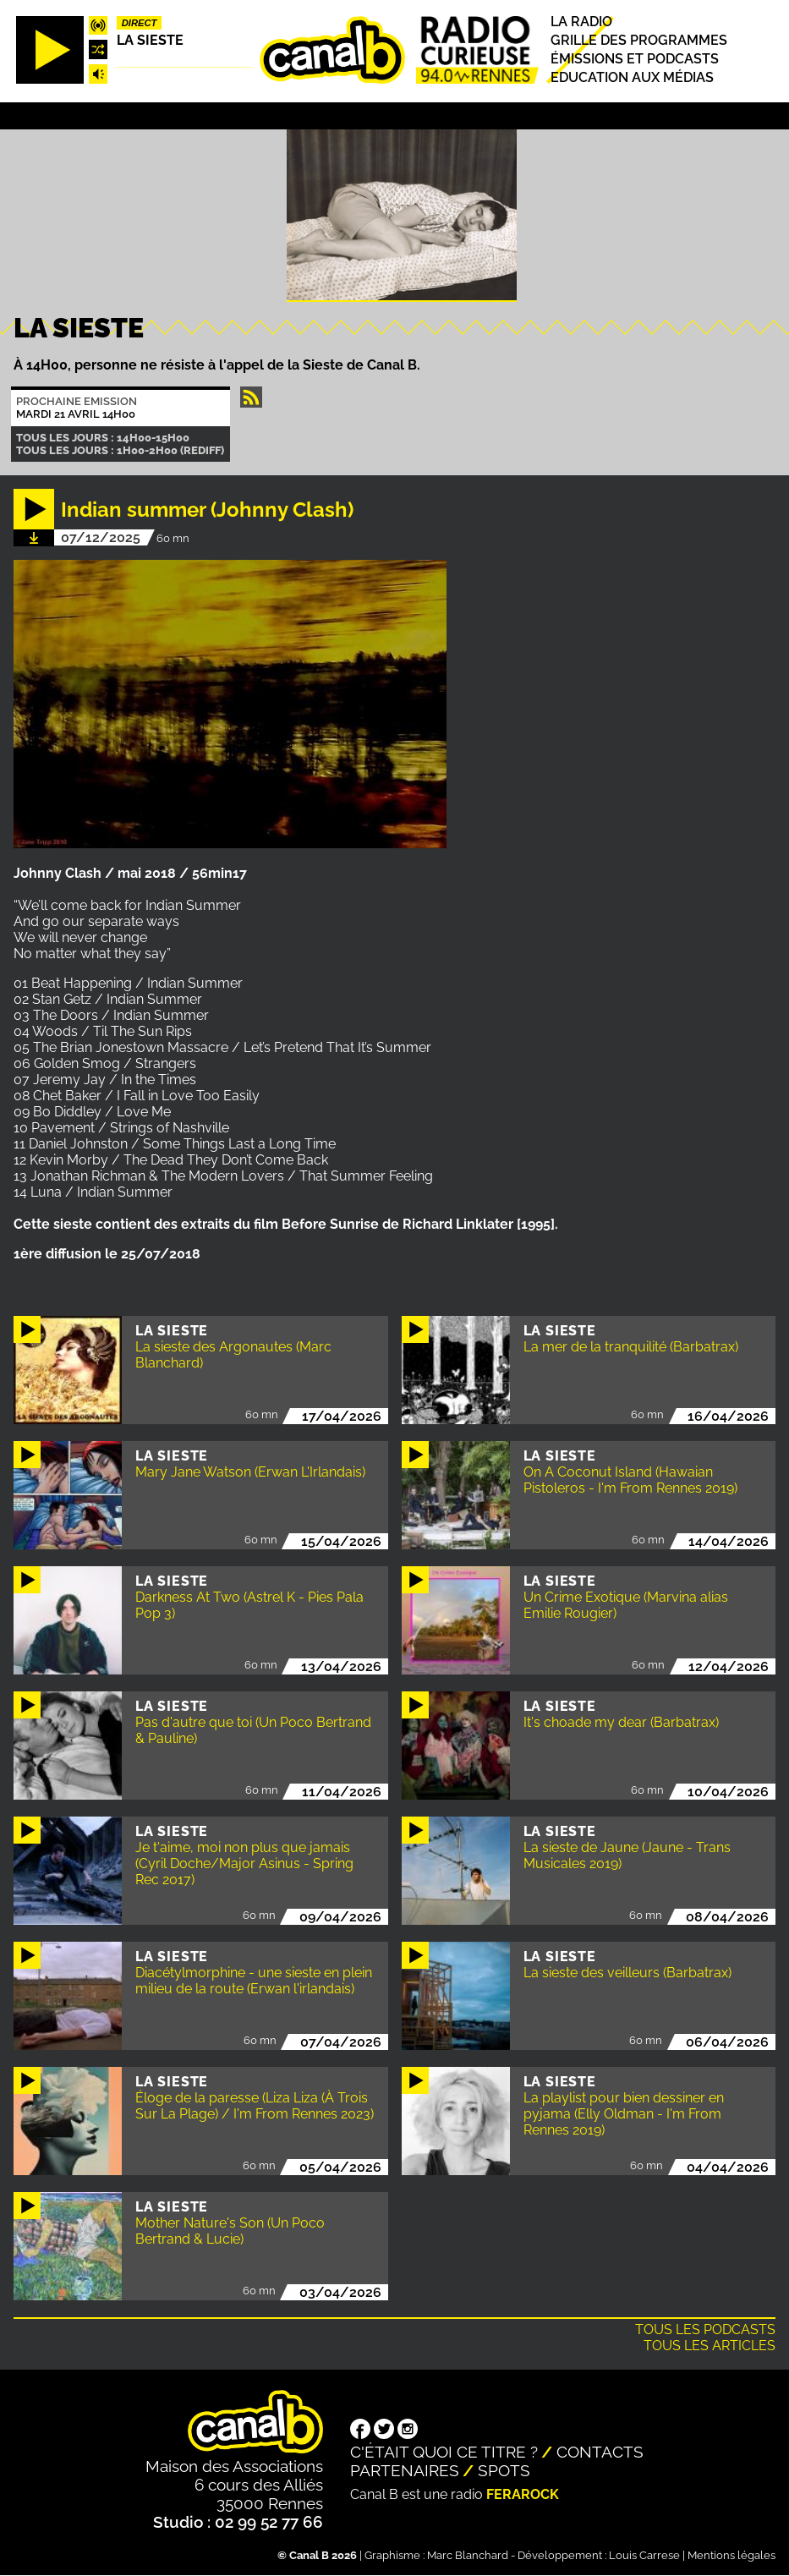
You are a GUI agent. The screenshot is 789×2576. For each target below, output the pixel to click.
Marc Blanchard (467, 2555)
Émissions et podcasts (635, 59)
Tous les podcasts (705, 2329)
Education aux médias (632, 77)
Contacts (600, 2451)
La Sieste (150, 40)
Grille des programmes (639, 40)
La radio (581, 22)
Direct (139, 23)
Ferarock (522, 2494)
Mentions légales (731, 2555)
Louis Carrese (644, 2555)
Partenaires (404, 2470)
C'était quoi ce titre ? (444, 2451)
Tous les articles (709, 2346)
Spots (504, 2470)
